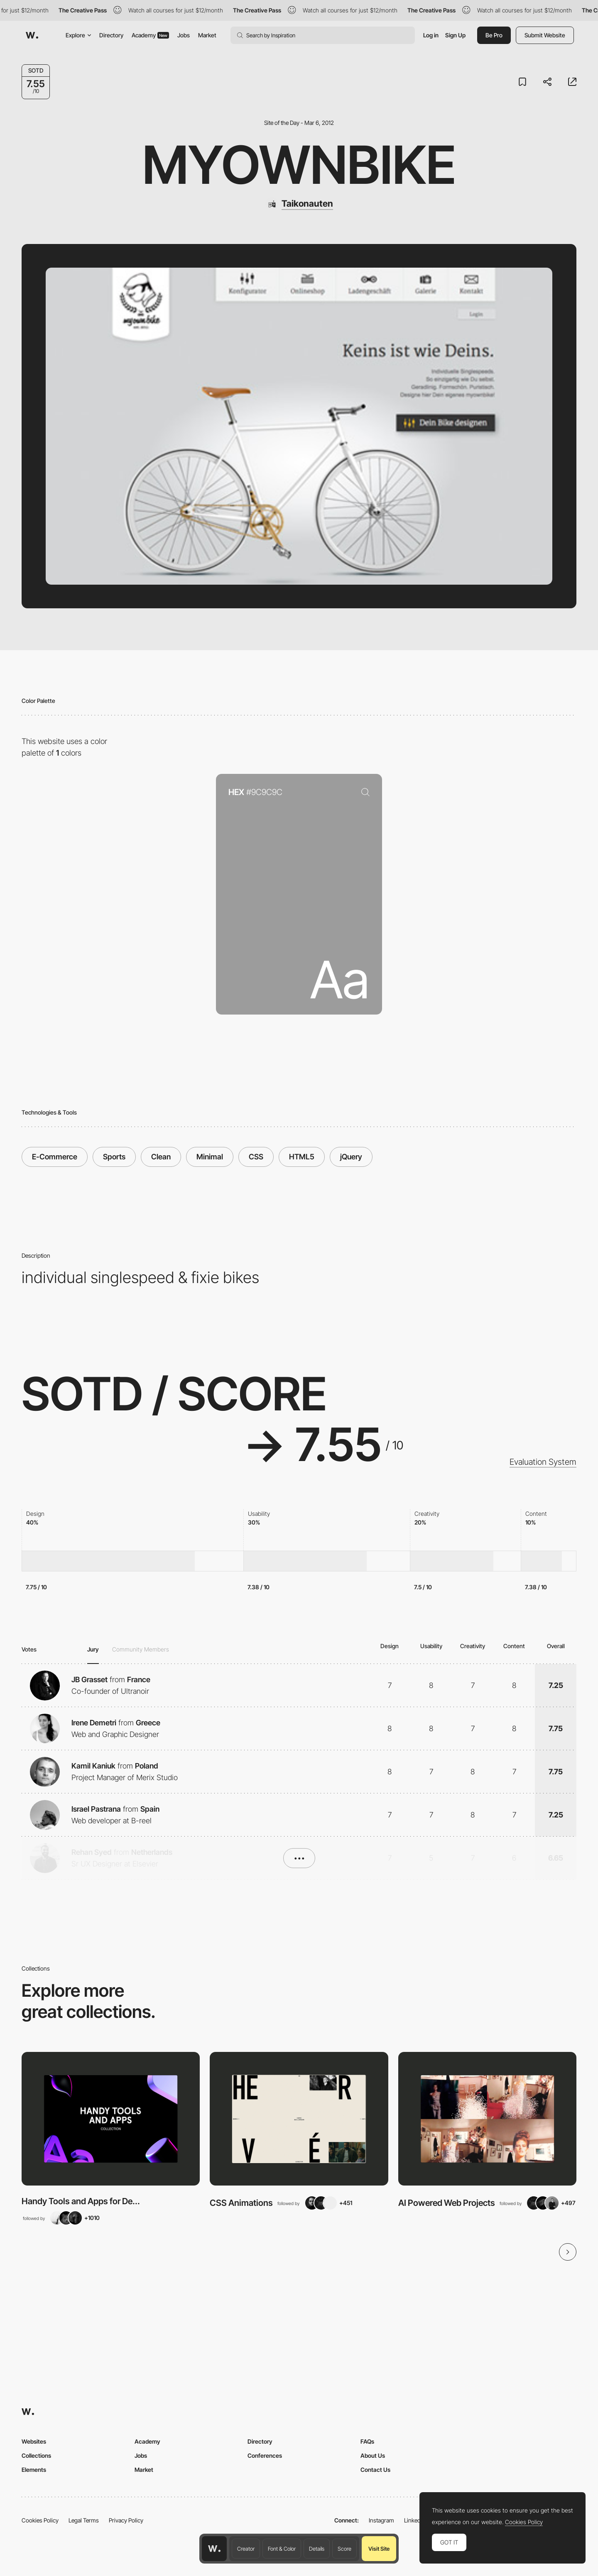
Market (207, 35)
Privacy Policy (126, 2520)
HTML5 (301, 1156)
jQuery (351, 1156)
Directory (111, 35)
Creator (246, 2548)
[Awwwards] (32, 35)
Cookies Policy (40, 2520)
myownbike (299, 165)
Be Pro (493, 35)
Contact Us (375, 2469)
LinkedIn (414, 2520)
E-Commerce (54, 1156)
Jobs (183, 35)
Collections (36, 2455)
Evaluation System (543, 1462)
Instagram (381, 2520)
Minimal (209, 1156)
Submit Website (544, 35)
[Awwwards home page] (214, 2548)
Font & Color (282, 2548)
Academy (150, 35)
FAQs (367, 2441)
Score (344, 2548)
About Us (372, 2455)
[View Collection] (111, 2119)
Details (316, 2548)
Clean (161, 1156)
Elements (34, 2469)
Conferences (265, 2455)
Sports (114, 1156)
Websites (34, 2441)
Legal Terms (84, 2520)
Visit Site (379, 2548)
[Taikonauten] (299, 203)
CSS (256, 1156)
